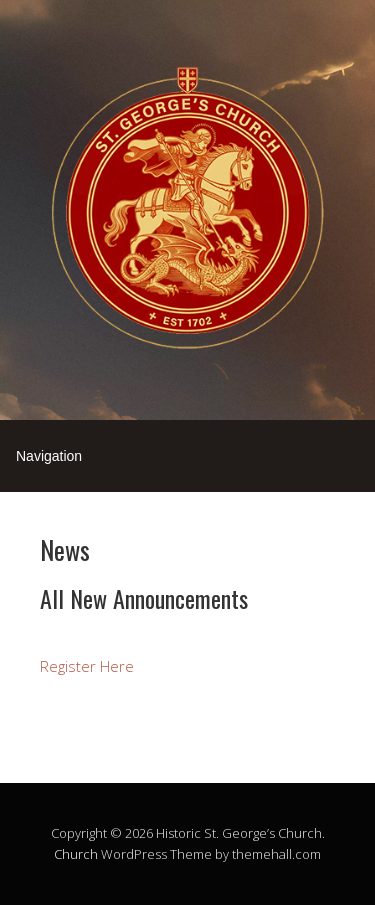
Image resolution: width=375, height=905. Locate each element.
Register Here (87, 666)
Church (76, 854)
